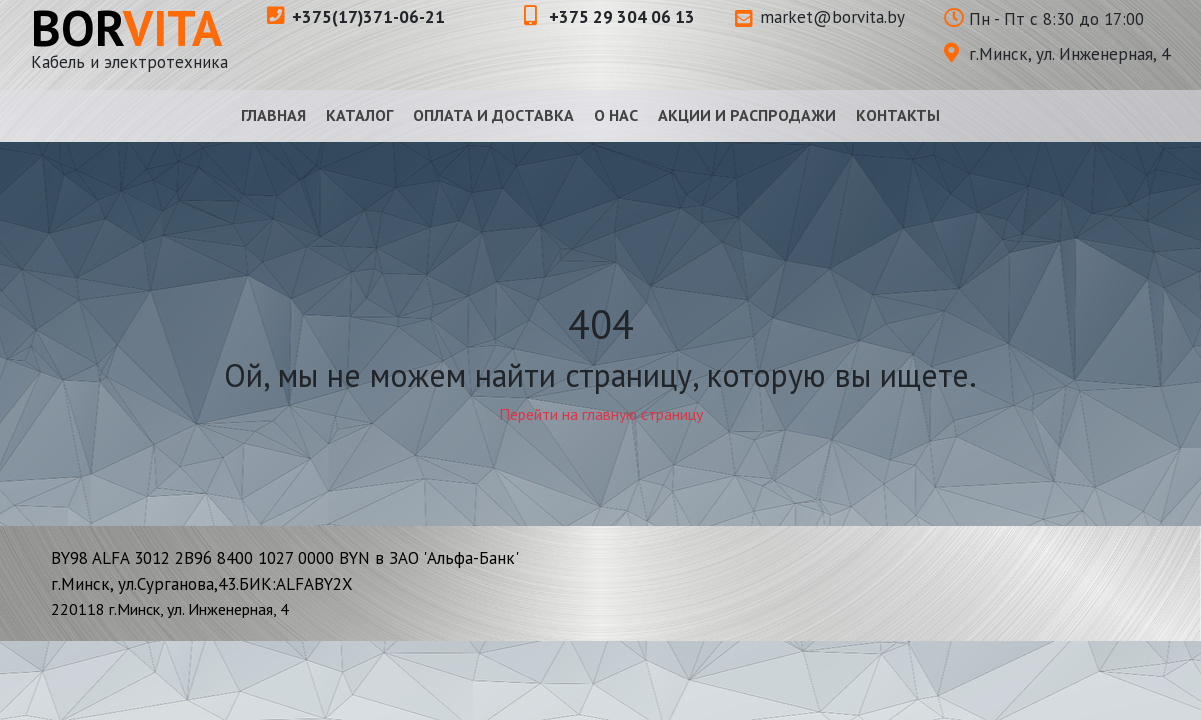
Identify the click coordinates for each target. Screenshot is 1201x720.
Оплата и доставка (493, 115)
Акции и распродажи (747, 115)
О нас (616, 115)
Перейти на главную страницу (601, 414)
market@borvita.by (820, 17)
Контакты (898, 115)
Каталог (359, 115)
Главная (273, 115)
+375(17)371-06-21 (356, 17)
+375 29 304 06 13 (609, 17)
